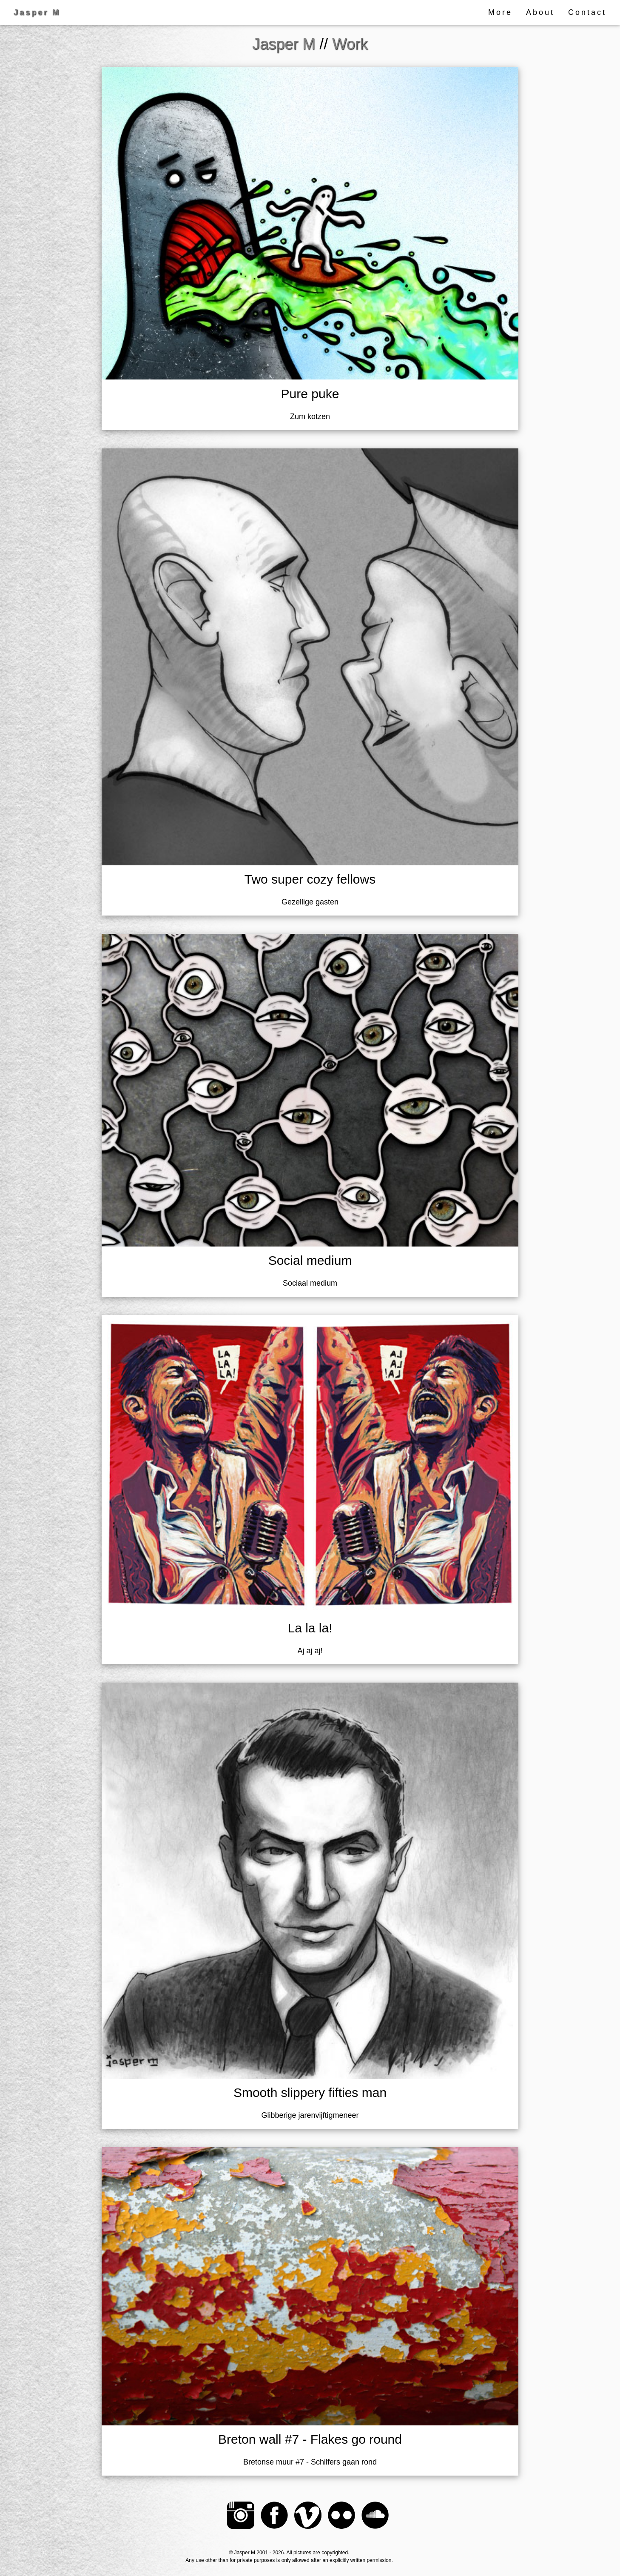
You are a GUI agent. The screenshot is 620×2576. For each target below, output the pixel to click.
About (540, 12)
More (500, 12)
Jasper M (244, 2553)
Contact (587, 12)
